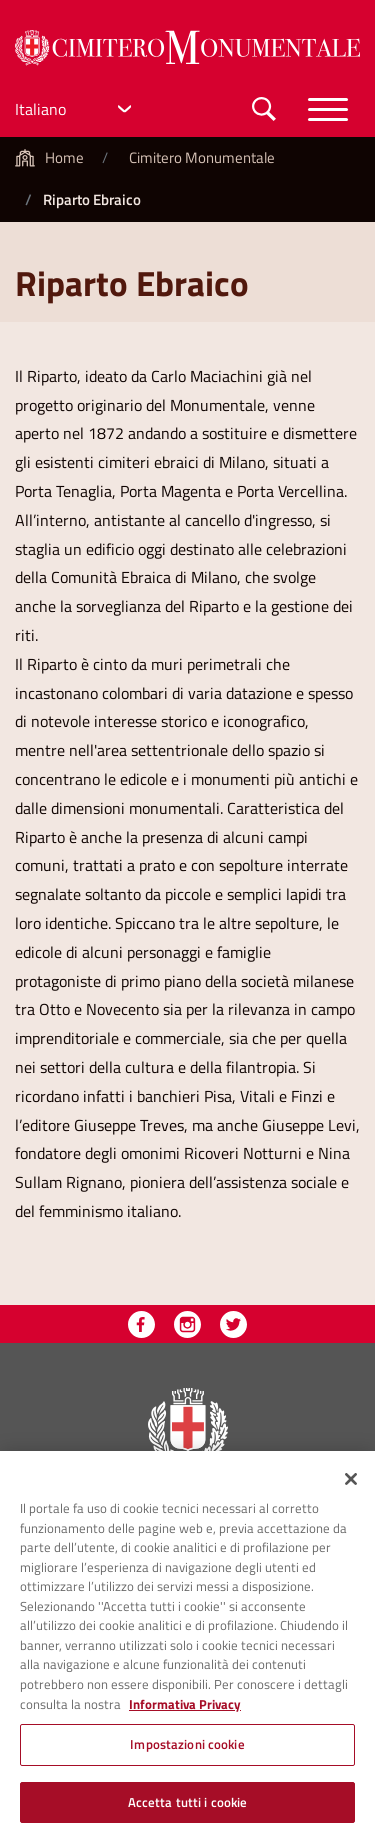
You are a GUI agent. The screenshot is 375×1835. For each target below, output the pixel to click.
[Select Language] (76, 109)
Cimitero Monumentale (202, 157)
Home (64, 157)
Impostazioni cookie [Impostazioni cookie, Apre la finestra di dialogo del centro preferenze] (187, 1749)
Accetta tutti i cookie (188, 1807)
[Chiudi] (351, 1484)
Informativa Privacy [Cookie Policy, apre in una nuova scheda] (185, 1709)
